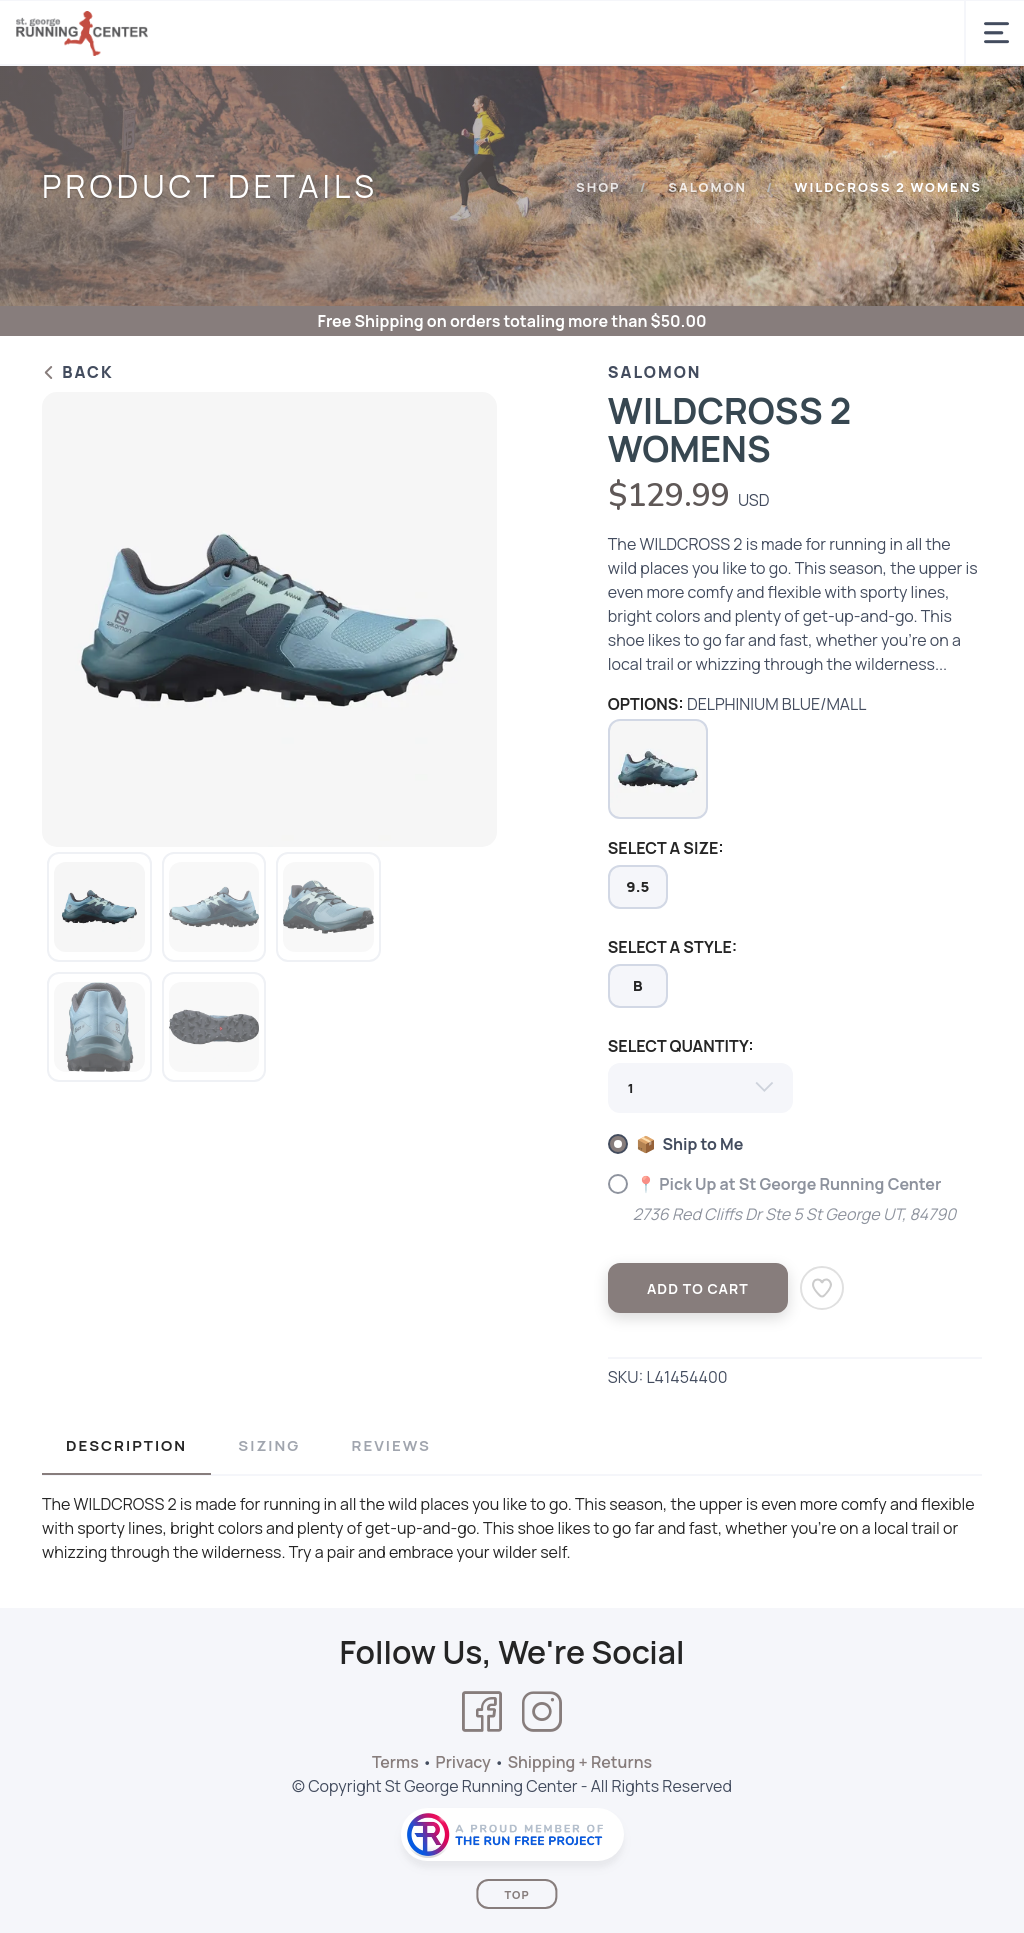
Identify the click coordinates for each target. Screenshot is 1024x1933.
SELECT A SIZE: (666, 848)
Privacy (463, 1762)
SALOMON (707, 187)
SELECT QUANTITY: (681, 1046)
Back (78, 372)
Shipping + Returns (580, 1762)
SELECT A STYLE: (672, 947)
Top (516, 1894)
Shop (598, 187)
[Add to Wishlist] (822, 1288)
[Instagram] (542, 1712)
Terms (395, 1762)
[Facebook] (482, 1712)
